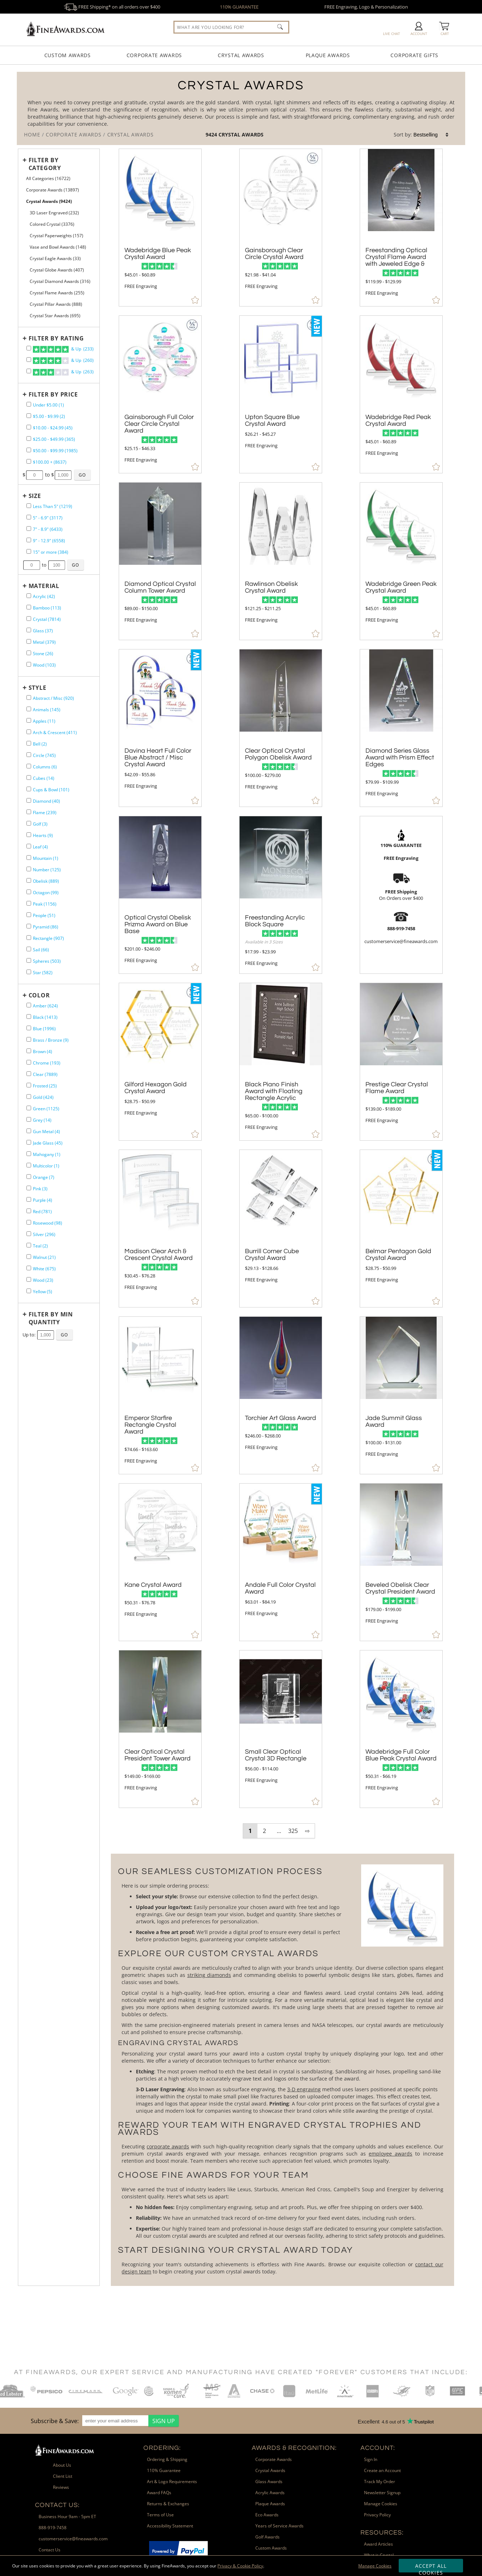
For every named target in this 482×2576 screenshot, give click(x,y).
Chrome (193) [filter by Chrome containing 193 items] (46, 1063)
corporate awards (168, 2146)
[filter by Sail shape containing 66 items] (29, 949)
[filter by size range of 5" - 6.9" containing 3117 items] (29, 517)
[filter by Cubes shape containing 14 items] (29, 777)
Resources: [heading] (382, 2532)
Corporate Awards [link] (273, 2459)
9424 (212, 134)
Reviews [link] (61, 2487)
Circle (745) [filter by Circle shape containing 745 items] (44, 755)
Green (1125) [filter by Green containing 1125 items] (46, 1109)
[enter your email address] (115, 2420)
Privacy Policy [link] (377, 2515)
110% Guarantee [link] (164, 2470)
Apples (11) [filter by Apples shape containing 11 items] (44, 721)
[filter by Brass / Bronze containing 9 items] (29, 1039)
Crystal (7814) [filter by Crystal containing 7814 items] (47, 619)
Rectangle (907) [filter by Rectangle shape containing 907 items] (48, 938)
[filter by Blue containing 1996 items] (29, 1028)
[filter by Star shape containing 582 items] (29, 972)
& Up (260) (63, 360)
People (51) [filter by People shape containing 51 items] (44, 915)
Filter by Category (45, 164)
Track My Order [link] (379, 2481)
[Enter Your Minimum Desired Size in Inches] (31, 565)
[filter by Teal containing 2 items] (29, 1245)
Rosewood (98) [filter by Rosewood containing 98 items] (47, 1223)
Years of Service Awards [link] (279, 2526)
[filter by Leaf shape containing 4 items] (29, 846)
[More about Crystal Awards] (282, 2070)
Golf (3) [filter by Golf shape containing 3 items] (40, 824)
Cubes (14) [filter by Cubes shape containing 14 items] (43, 778)
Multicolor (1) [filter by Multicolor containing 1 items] (46, 1166)
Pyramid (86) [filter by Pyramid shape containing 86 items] (45, 927)
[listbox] (431, 135)
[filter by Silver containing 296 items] (29, 1233)
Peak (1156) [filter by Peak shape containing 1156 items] (44, 904)
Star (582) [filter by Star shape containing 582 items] (43, 973)
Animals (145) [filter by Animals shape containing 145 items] (46, 710)
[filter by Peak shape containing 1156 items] (29, 903)
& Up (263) (63, 372)
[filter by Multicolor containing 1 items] (29, 1165)
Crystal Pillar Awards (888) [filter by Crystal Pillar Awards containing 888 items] (56, 304)
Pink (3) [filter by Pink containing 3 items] (40, 1189)
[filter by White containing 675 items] (29, 1268)
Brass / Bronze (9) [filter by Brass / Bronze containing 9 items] (51, 1040)
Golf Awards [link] (267, 2537)
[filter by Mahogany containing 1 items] (29, 1153)
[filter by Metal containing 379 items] (29, 641)
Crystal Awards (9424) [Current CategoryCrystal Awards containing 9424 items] (49, 201)
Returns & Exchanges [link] (168, 2504)
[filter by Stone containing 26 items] (29, 653)
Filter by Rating (56, 338)
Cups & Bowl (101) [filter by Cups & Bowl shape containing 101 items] (51, 790)
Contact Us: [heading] (57, 2505)
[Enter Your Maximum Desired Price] (63, 475)
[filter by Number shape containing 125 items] (29, 869)
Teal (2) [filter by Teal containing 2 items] (40, 1246)
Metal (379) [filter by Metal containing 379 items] (44, 642)
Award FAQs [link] (159, 2493)
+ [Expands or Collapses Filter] (25, 160)
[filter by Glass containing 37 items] (29, 630)
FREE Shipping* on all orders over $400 (112, 7)
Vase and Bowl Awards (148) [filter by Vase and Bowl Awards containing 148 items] (58, 247)
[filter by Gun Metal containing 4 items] (29, 1130)
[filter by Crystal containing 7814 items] (29, 618)
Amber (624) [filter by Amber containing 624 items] (45, 1006)
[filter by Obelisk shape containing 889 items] (29, 880)
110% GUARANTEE (239, 7)
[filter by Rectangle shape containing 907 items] (29, 937)
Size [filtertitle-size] (35, 496)
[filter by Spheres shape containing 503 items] (29, 960)
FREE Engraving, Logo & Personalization (366, 7)
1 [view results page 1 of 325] (250, 1831)
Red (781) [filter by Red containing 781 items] (42, 1212)
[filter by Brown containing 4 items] (29, 1050)
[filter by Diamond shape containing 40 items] (29, 800)
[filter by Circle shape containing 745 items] (29, 754)
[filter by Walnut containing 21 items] (29, 1256)
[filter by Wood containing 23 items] (29, 1279)
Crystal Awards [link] (270, 2470)
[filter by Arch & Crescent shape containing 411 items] (29, 731)
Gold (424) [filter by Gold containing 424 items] (43, 1097)
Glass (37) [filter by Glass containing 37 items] (43, 631)
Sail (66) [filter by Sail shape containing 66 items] (41, 950)
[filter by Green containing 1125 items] (29, 1108)
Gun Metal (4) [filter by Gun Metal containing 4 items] (46, 1131)
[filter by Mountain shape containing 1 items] (29, 857)
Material (44, 586)
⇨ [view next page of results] (307, 1831)
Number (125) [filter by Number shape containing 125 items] (47, 870)
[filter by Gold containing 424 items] (29, 1096)
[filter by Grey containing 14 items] (29, 1119)
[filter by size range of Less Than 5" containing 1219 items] (29, 505)
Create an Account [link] (382, 2470)
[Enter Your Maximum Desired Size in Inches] (56, 565)
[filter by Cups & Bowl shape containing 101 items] (29, 789)
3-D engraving (304, 2089)
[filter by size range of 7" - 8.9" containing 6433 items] (29, 528)
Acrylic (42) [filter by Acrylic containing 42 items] (44, 596)
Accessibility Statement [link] (170, 2526)
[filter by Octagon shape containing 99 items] (29, 892)
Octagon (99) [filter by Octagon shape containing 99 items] (46, 893)
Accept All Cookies (431, 2567)
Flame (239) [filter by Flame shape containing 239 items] (44, 812)
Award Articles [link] (378, 2544)
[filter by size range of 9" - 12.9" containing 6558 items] (29, 540)
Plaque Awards (328, 55)
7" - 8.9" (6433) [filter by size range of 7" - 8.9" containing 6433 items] (48, 529)
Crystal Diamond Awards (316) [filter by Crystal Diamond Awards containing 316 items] (60, 281)
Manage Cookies (375, 2566)
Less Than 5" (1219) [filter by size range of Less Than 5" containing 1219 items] (52, 506)
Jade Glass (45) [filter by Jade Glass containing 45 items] (48, 1143)
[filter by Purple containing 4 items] (29, 1199)
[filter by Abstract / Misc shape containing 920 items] (29, 697)
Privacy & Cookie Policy (240, 2566)
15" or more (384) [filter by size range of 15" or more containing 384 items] (50, 552)
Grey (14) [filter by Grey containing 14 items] (42, 1120)
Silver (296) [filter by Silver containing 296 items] (44, 1234)
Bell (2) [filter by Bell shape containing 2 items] (40, 744)
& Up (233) (63, 349)
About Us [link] (62, 2465)
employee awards (390, 2153)
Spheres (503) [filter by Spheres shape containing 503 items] (47, 961)
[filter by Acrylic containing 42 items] (29, 595)
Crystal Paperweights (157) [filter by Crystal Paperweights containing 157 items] (56, 236)
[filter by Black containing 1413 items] (29, 1016)
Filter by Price (53, 394)
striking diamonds (209, 1975)
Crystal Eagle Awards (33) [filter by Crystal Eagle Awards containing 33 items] (55, 258)
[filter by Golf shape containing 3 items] (29, 823)
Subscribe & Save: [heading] (55, 2421)
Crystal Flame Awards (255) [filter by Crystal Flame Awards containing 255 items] (57, 293)
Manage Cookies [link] (380, 2504)
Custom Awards (67, 55)
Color (39, 995)
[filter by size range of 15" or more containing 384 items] (29, 551)
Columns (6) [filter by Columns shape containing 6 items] (45, 767)
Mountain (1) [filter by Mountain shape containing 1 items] (45, 858)
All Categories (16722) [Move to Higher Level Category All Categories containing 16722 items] (48, 178)
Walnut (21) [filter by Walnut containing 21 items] (44, 1257)
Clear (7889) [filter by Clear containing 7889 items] (45, 1074)
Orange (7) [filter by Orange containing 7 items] (43, 1177)
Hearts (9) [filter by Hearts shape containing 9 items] (43, 835)
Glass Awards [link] (268, 2481)
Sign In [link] (370, 2459)
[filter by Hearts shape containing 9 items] (29, 834)
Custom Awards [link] (271, 2548)
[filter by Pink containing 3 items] (29, 1188)
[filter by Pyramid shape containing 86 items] (29, 926)
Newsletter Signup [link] (382, 2493)
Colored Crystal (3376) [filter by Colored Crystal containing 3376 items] (52, 224)
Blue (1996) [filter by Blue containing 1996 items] (44, 1029)
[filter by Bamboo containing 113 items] (29, 607)
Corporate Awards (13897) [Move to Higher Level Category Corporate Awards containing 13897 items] (52, 190)
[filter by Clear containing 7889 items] (29, 1073)
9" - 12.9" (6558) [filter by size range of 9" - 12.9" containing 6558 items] (49, 541)
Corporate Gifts (414, 55)
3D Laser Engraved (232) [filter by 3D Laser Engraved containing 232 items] (54, 213)
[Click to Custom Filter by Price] (82, 474)
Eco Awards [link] (267, 2515)
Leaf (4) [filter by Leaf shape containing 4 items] (40, 847)
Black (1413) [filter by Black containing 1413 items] (45, 1017)
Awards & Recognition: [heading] (294, 2448)
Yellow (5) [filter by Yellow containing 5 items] (42, 1292)
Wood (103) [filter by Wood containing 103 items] (44, 665)
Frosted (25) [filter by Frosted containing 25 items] (45, 1086)
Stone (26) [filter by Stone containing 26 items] (43, 654)
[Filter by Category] (57, 164)
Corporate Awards (154, 55)
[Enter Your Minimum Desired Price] (34, 475)
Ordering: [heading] (162, 2448)
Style (37, 688)
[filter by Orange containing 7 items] (29, 1176)
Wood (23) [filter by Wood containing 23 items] (43, 1280)
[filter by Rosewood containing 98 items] (29, 1222)
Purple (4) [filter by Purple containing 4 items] (42, 1200)
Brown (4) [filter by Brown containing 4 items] (42, 1051)
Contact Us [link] (49, 2550)
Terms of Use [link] (160, 2515)
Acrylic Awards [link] (270, 2493)
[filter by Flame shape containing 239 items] (29, 811)
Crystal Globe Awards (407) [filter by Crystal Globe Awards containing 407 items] (57, 270)
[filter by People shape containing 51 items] (29, 914)
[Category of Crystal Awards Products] (241, 108)
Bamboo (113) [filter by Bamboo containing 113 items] (47, 608)
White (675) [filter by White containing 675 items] (44, 1269)
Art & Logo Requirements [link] (172, 2481)
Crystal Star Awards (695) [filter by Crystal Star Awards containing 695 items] (55, 316)
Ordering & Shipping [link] (167, 2459)
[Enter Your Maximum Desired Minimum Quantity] (45, 1335)
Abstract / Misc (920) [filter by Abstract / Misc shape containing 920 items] (53, 698)
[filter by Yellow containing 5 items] (29, 1291)
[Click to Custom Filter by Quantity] (64, 1334)
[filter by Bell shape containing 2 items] (29, 743)
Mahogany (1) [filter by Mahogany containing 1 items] (46, 1154)
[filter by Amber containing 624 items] (29, 1005)
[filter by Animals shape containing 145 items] (29, 709)
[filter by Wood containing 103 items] (29, 664)
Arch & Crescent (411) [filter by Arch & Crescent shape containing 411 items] (55, 732)
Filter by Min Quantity (51, 1318)
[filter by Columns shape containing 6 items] (29, 766)
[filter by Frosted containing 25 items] (29, 1085)
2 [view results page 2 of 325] (264, 1831)
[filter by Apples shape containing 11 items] (29, 720)
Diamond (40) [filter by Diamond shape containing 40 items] (46, 801)
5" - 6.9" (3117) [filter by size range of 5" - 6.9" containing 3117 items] (48, 518)
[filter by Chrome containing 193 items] (29, 1062)
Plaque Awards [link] (270, 2504)
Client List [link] (62, 2476)
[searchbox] (231, 27)
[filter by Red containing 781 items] (29, 1211)
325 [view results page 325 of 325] (293, 1831)
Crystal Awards (241, 55)
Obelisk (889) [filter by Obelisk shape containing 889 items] (46, 881)
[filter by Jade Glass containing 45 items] (29, 1142)
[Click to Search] (280, 27)
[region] (103, 2421)
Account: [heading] (377, 2448)
